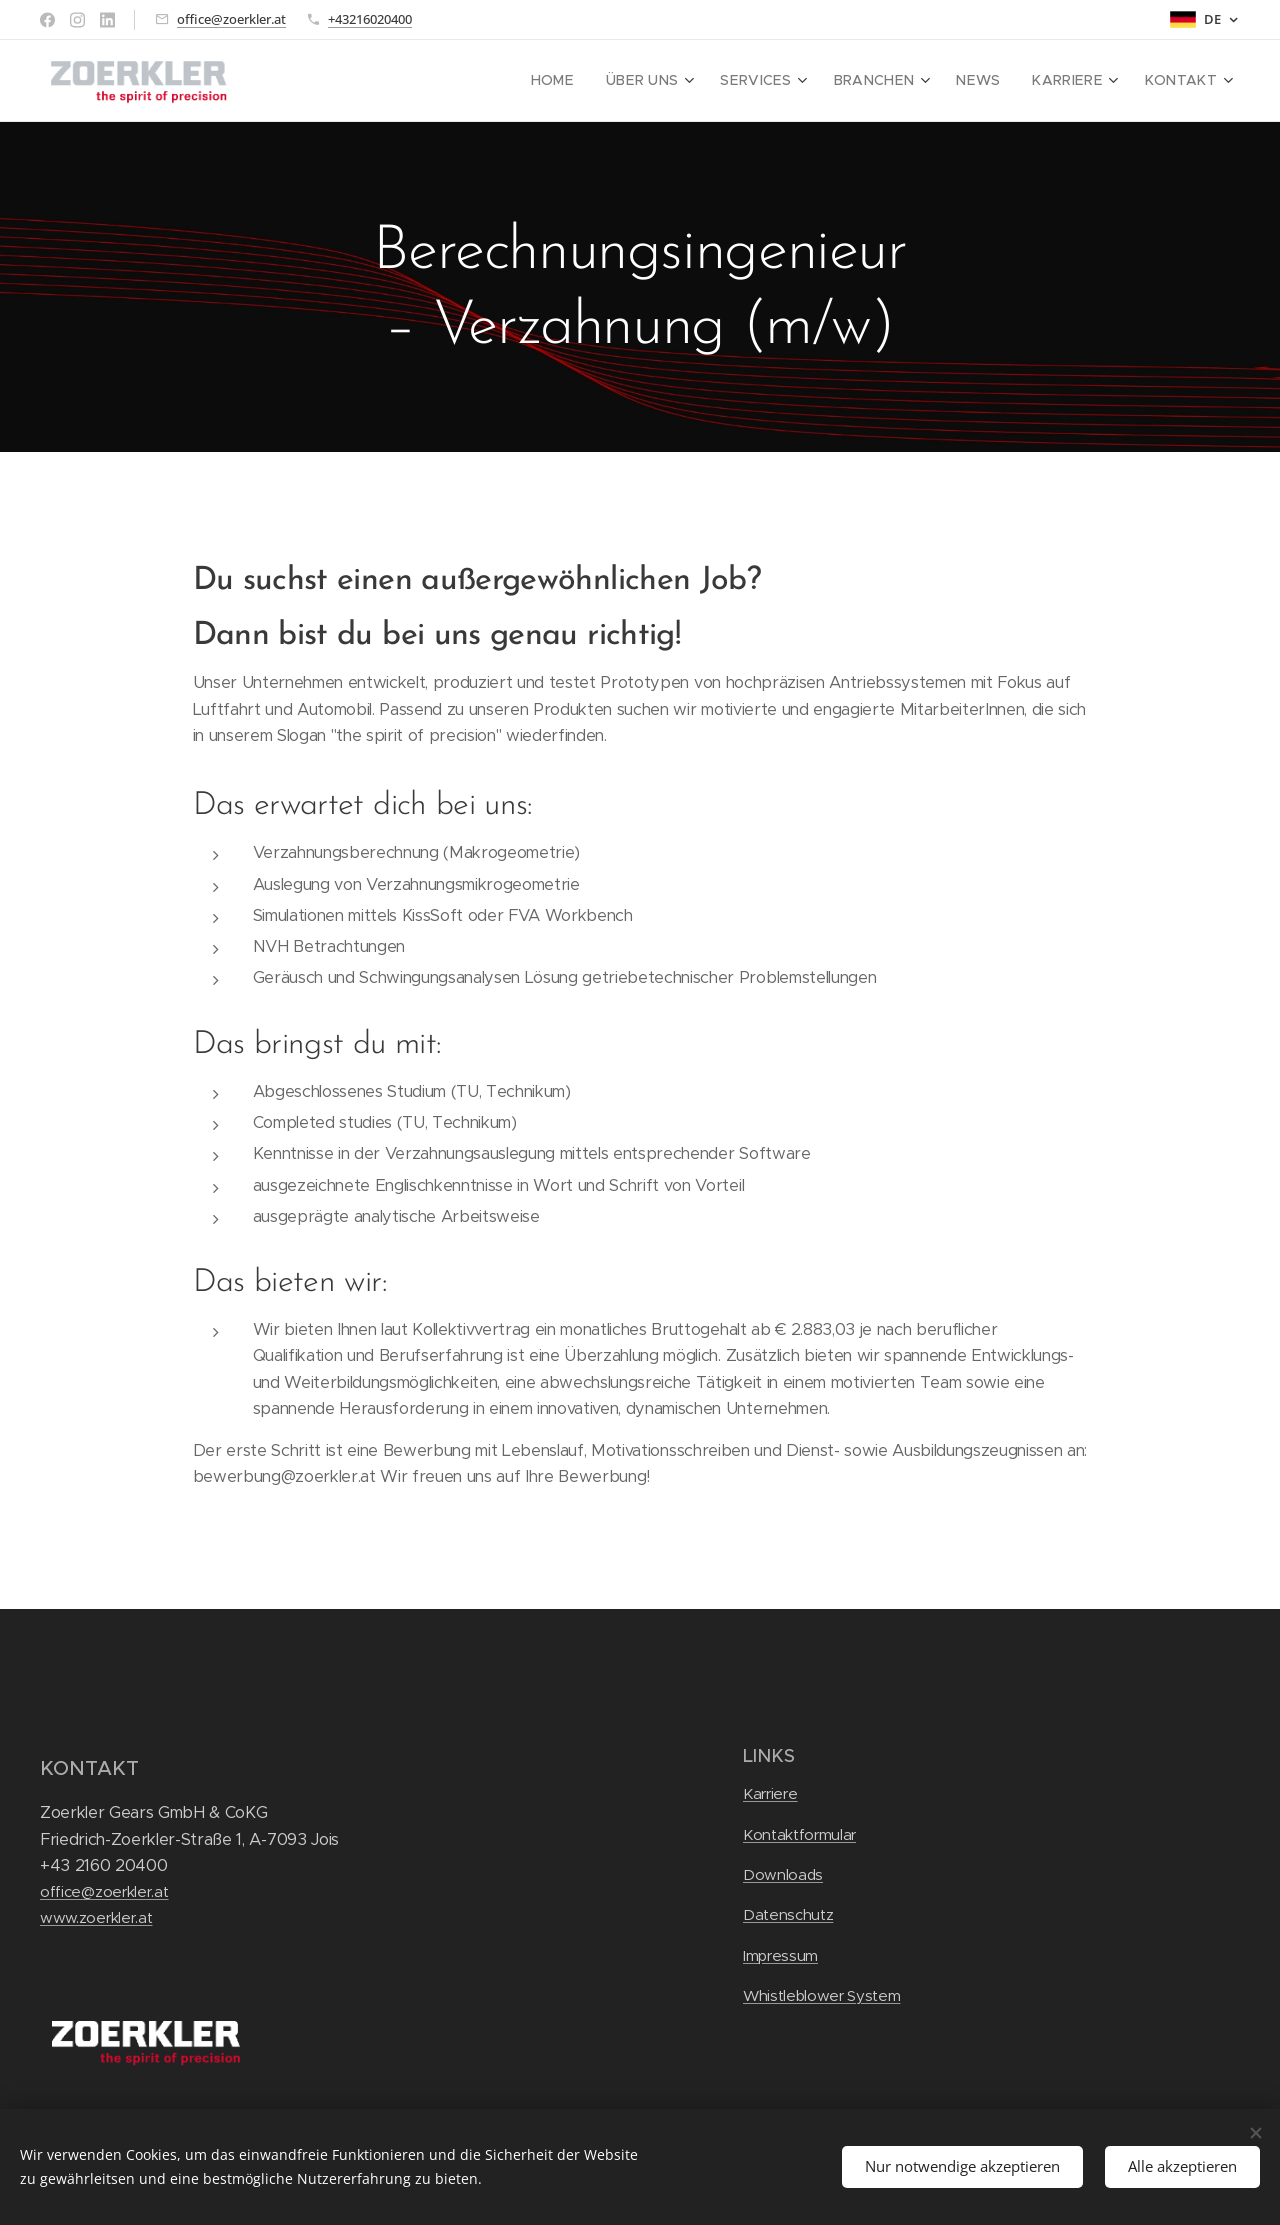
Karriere (770, 1793)
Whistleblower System (821, 1995)
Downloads (783, 1874)
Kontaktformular (799, 1834)
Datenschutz (788, 1914)
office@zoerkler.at (231, 19)
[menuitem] (590, 81)
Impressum (780, 1955)
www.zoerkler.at (96, 1917)
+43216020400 (370, 19)
